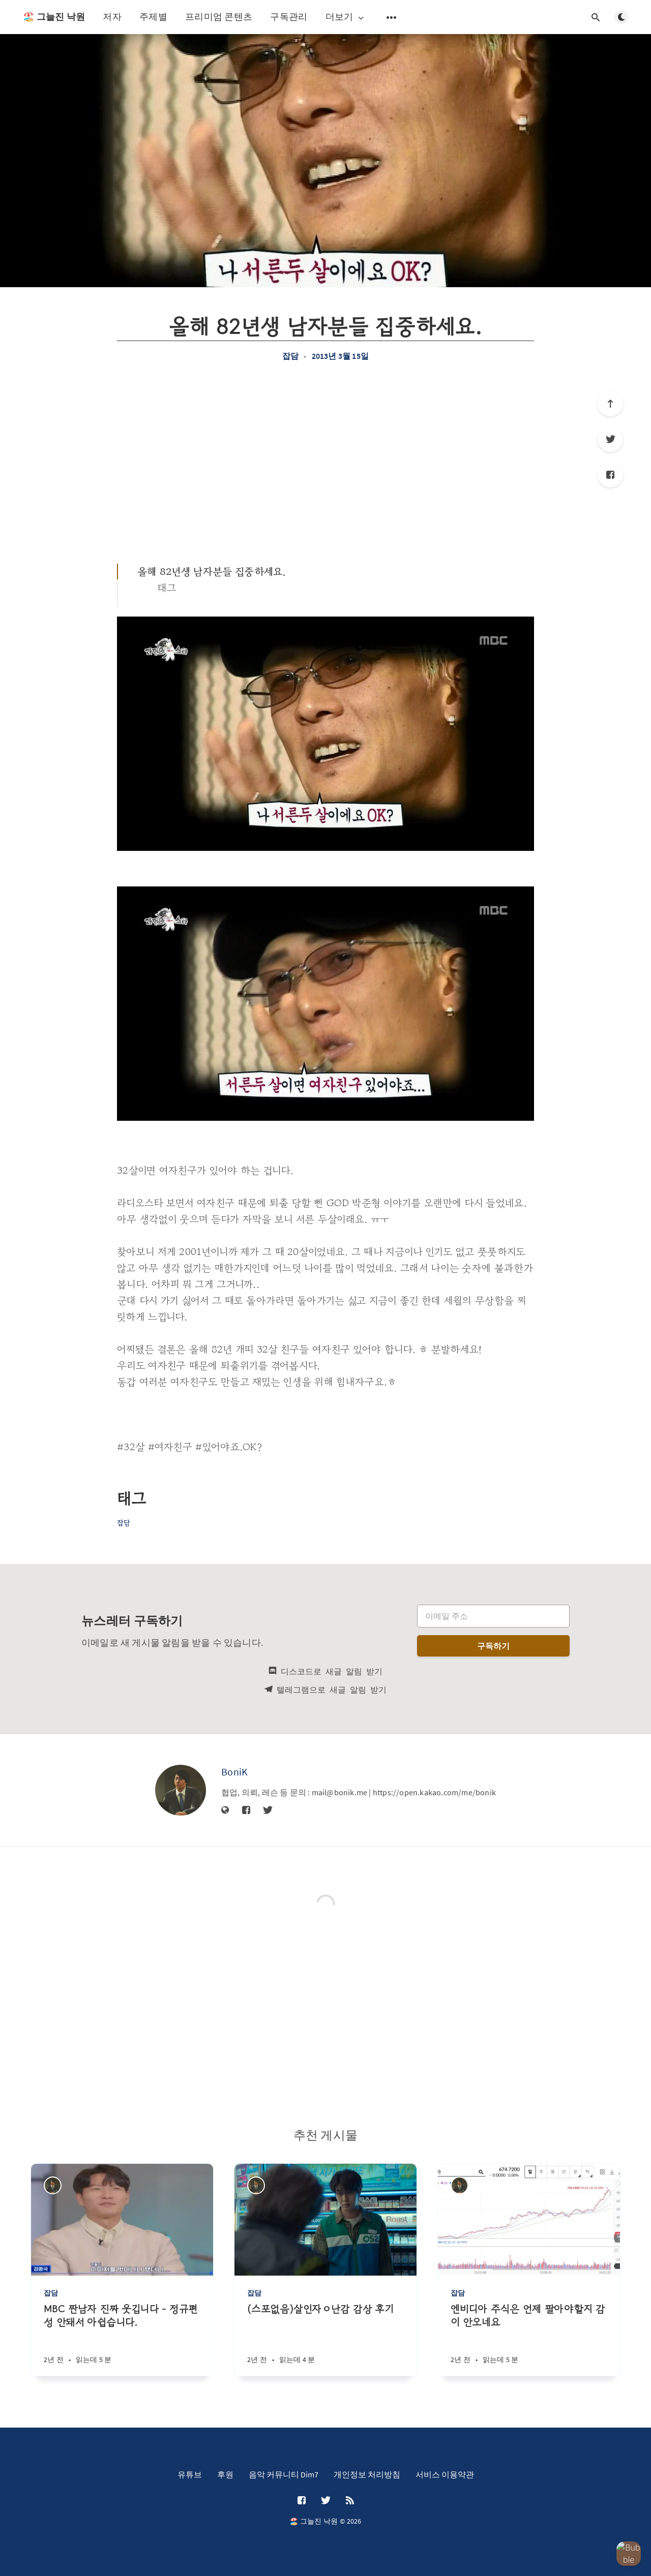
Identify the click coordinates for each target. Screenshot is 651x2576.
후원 (225, 2474)
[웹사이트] (225, 1810)
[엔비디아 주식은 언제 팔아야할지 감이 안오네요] (529, 2339)
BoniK (234, 1771)
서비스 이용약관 (445, 2474)
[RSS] (350, 2500)
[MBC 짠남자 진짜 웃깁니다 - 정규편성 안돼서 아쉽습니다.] (122, 2339)
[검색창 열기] (595, 17)
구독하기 (493, 1646)
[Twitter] (610, 439)
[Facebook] (610, 474)
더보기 (346, 17)
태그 (167, 587)
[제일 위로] (610, 403)
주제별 (153, 16)
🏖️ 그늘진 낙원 (54, 16)
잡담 (290, 355)
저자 (112, 16)
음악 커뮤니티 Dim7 (283, 2474)
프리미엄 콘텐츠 (218, 16)
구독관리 (288, 16)
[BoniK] (180, 1790)
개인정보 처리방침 (367, 2474)
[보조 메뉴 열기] (391, 17)
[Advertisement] (325, 462)
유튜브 (189, 2474)
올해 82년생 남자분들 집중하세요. (211, 571)
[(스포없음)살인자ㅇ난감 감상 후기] (325, 2339)
